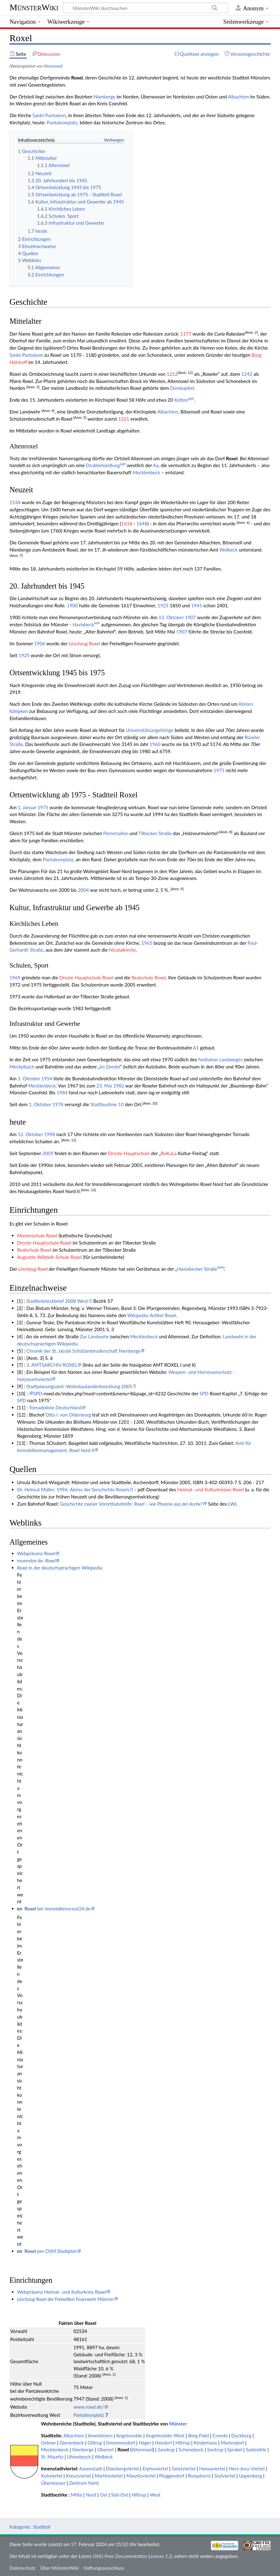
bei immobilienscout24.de (58, 1908)
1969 (14, 977)
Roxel (123, 2449)
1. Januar (27, 807)
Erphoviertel (155, 2468)
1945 (196, 605)
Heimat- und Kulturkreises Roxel (210, 1489)
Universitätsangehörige (149, 730)
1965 (146, 943)
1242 (246, 374)
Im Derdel (110, 1066)
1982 (118, 1085)
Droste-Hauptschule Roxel (86, 977)
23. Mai (104, 1085)
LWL (232, 1504)
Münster (178, 2423)
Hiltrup (182, 2442)
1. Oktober (29, 1078)
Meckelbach (21, 1066)
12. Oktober (30, 1134)
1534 (14, 502)
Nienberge (104, 96)
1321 (123, 419)
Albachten (238, 96)
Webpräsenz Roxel (36, 1553)
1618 (126, 523)
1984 (62, 1092)
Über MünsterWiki (59, 2568)
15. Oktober (171, 617)
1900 (72, 605)
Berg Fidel (198, 2435)
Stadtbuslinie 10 (107, 1104)
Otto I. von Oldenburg (68, 1414)
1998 (49, 1134)
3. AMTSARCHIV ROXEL (51, 1365)
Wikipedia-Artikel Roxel (151, 1315)
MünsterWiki (33, 7)
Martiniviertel (109, 2475)
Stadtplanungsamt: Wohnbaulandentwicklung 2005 (79, 1386)
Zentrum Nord (84, 2483)
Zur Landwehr (94, 1336)
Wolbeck (229, 549)
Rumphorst (199, 2475)
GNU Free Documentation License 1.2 (132, 2556)
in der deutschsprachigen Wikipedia (59, 1567)
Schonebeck (191, 2449)
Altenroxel (52, 66)
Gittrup (95, 2442)
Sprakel (234, 2449)
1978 (57, 1104)
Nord (91, 2494)
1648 (141, 523)
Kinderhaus (205, 2442)
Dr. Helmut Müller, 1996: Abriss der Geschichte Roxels (73, 1489)
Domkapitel (182, 388)
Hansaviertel (212, 2468)
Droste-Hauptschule (129, 1153)
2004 (83, 890)
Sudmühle (256, 2449)
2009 (47, 1153)
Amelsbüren (100, 2435)
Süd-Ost (119, 2494)
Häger (145, 2442)
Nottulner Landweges (220, 1059)
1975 (219, 770)
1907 (190, 617)
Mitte (76, 2494)
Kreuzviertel (78, 2475)
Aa (156, 465)
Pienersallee (115, 833)
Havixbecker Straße (200, 1269)
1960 (154, 744)
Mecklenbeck (146, 472)
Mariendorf (232, 2442)
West (155, 2494)
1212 (172, 374)
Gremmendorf (120, 2442)
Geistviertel (184, 2468)
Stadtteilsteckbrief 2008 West (57, 1301)
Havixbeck (86, 624)
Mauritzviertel (140, 2475)
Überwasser (53, 2483)
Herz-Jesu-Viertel (246, 2468)
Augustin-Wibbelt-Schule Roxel (49, 1257)
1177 (185, 334)
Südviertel (224, 2475)
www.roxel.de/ (89, 2407)
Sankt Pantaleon (49, 115)
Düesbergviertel (122, 2468)
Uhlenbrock (79, 2456)
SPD (37, 1393)
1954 (46, 1078)
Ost (103, 2494)
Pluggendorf (171, 2475)
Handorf (163, 2442)
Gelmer (48, 2442)
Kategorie (19, 2527)
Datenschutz (22, 2568)
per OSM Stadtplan (51, 2251)
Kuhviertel (51, 2475)
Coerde (220, 2435)
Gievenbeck (71, 2442)
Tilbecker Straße (155, 833)
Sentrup (215, 2449)
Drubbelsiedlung (106, 465)
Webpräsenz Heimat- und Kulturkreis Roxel (61, 2292)
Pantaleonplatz (62, 122)
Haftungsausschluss (103, 2568)
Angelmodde (129, 2435)
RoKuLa (169, 1153)
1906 (39, 643)
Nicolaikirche (122, 950)
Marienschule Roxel (37, 1235)
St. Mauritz (52, 2456)
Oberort (105, 2449)
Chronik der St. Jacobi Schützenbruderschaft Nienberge (83, 1351)
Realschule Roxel (148, 977)
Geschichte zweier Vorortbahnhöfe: (131, 1504)
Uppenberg (250, 2475)
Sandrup (166, 2449)
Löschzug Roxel (84, 643)
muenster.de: (36, 1560)
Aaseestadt (90, 2468)
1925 (163, 605)
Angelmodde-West (165, 2435)
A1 (196, 1047)
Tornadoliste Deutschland (55, 1407)
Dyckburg (241, 2435)
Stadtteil (41, 2527)
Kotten (184, 400)
